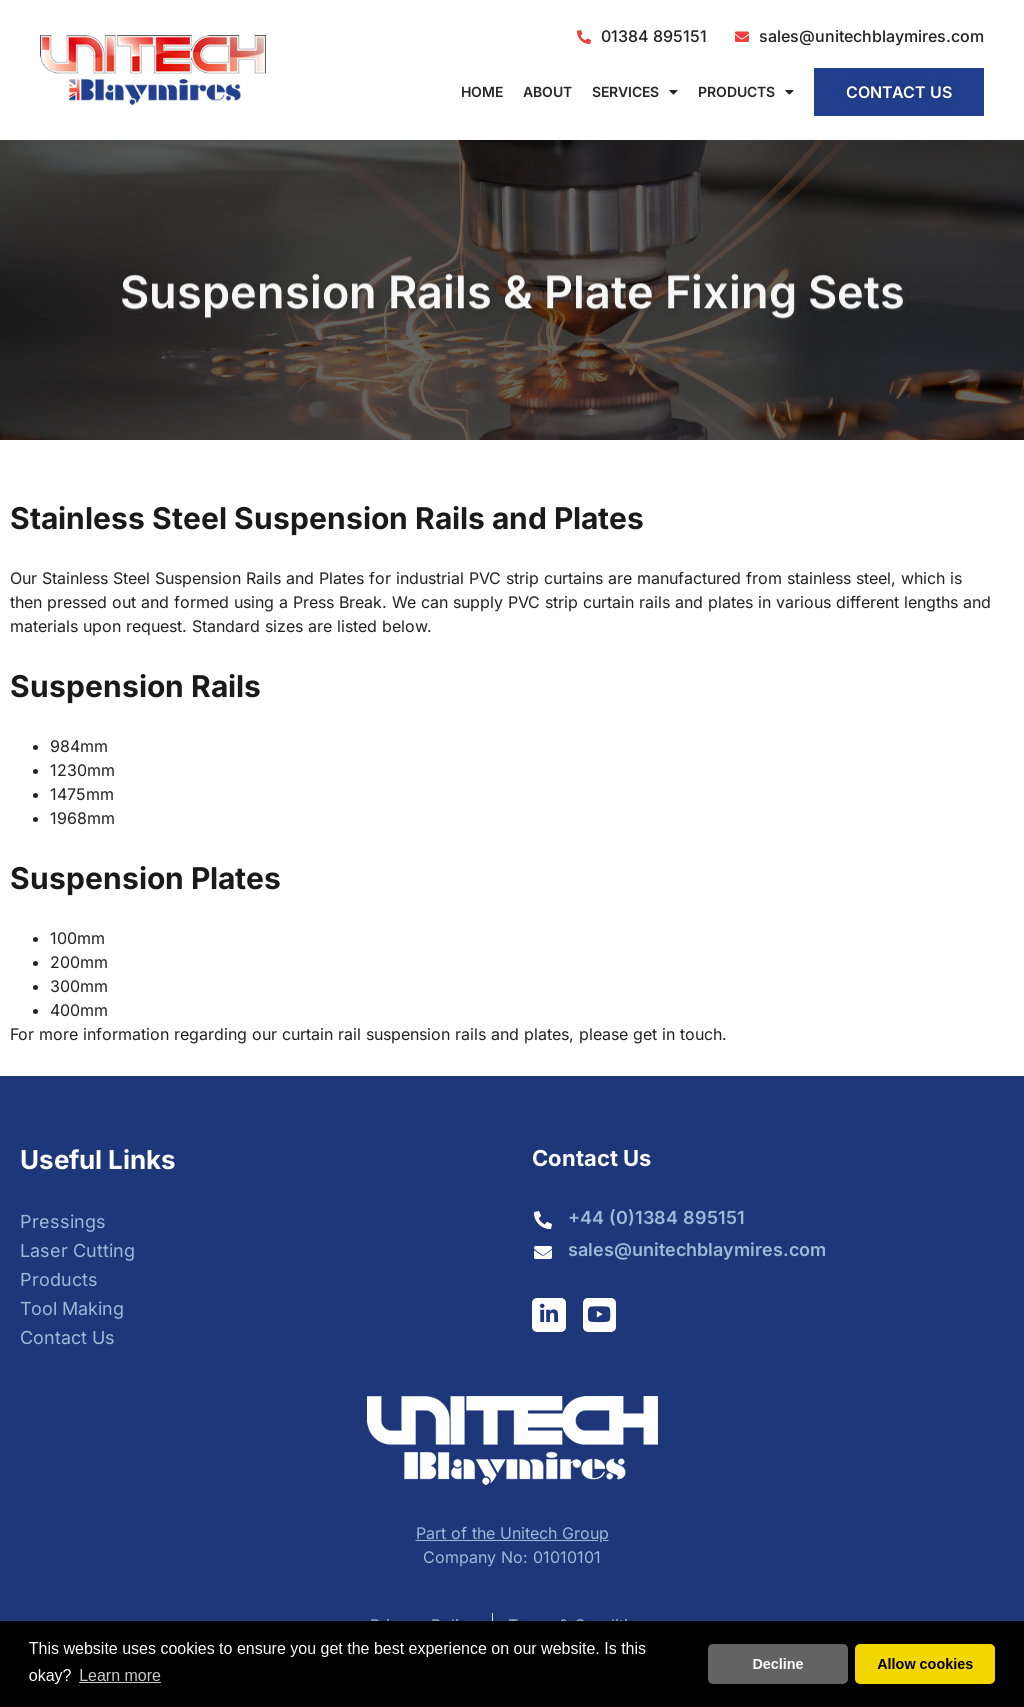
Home (482, 91)
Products (746, 92)
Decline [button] (777, 1664)
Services (635, 92)
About (547, 91)
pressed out (91, 602)
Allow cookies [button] (925, 1664)
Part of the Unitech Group (512, 1533)
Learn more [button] (120, 1675)
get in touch (677, 1034)
